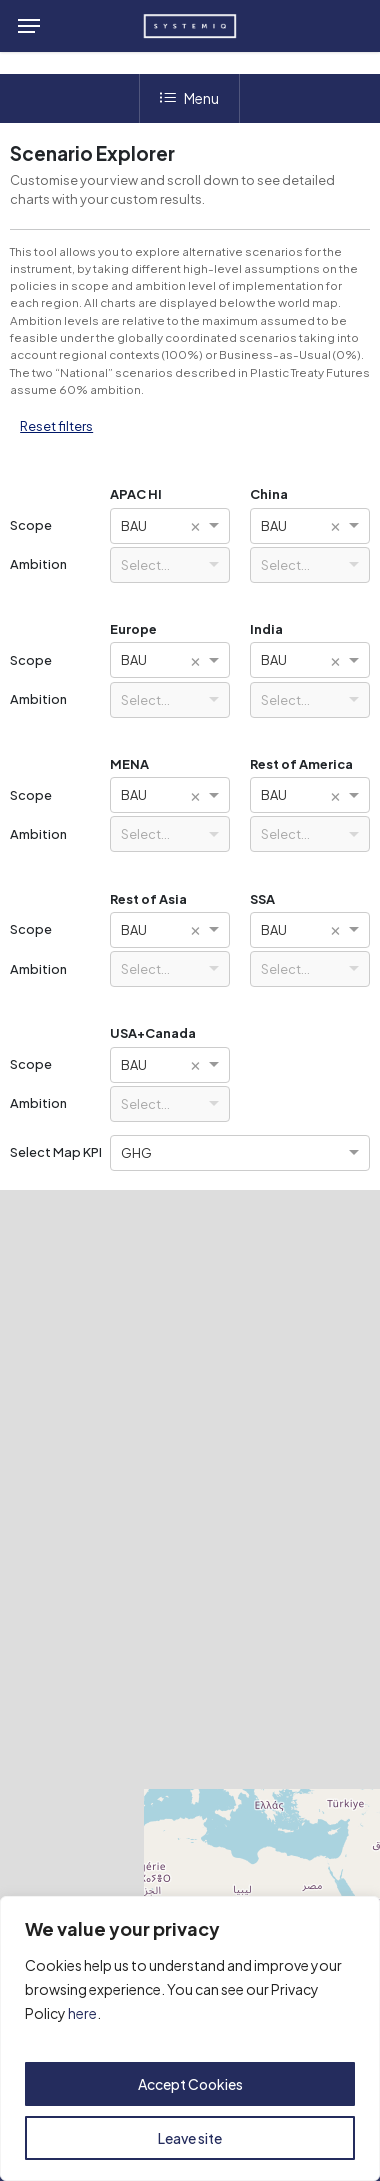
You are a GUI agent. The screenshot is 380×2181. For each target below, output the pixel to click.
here (82, 2013)
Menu (189, 98)
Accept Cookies (190, 2084)
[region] (190, 2038)
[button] (29, 26)
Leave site (190, 2138)
